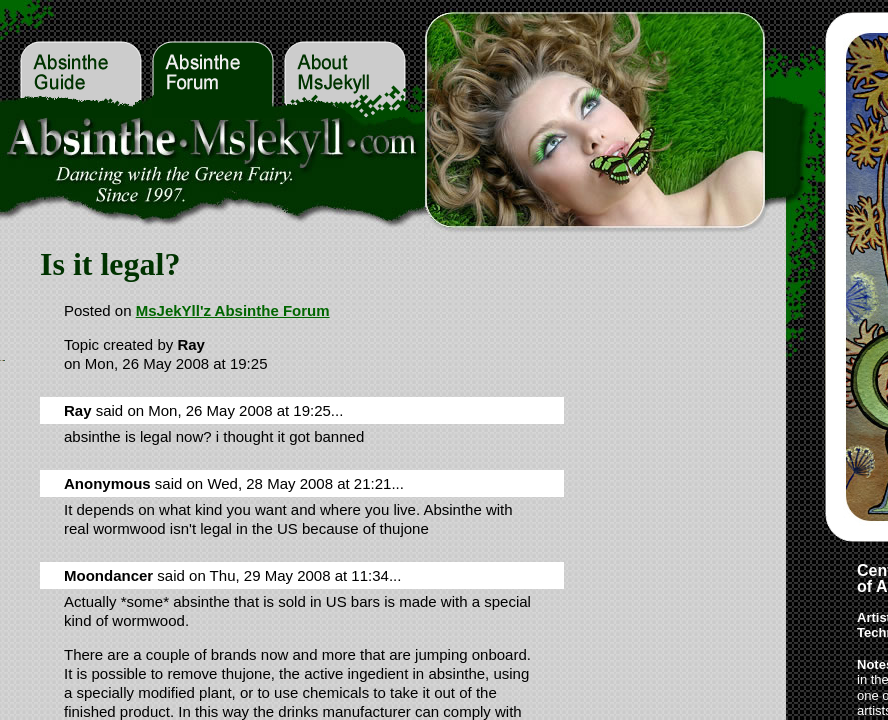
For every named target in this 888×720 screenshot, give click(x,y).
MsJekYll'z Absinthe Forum (233, 310)
